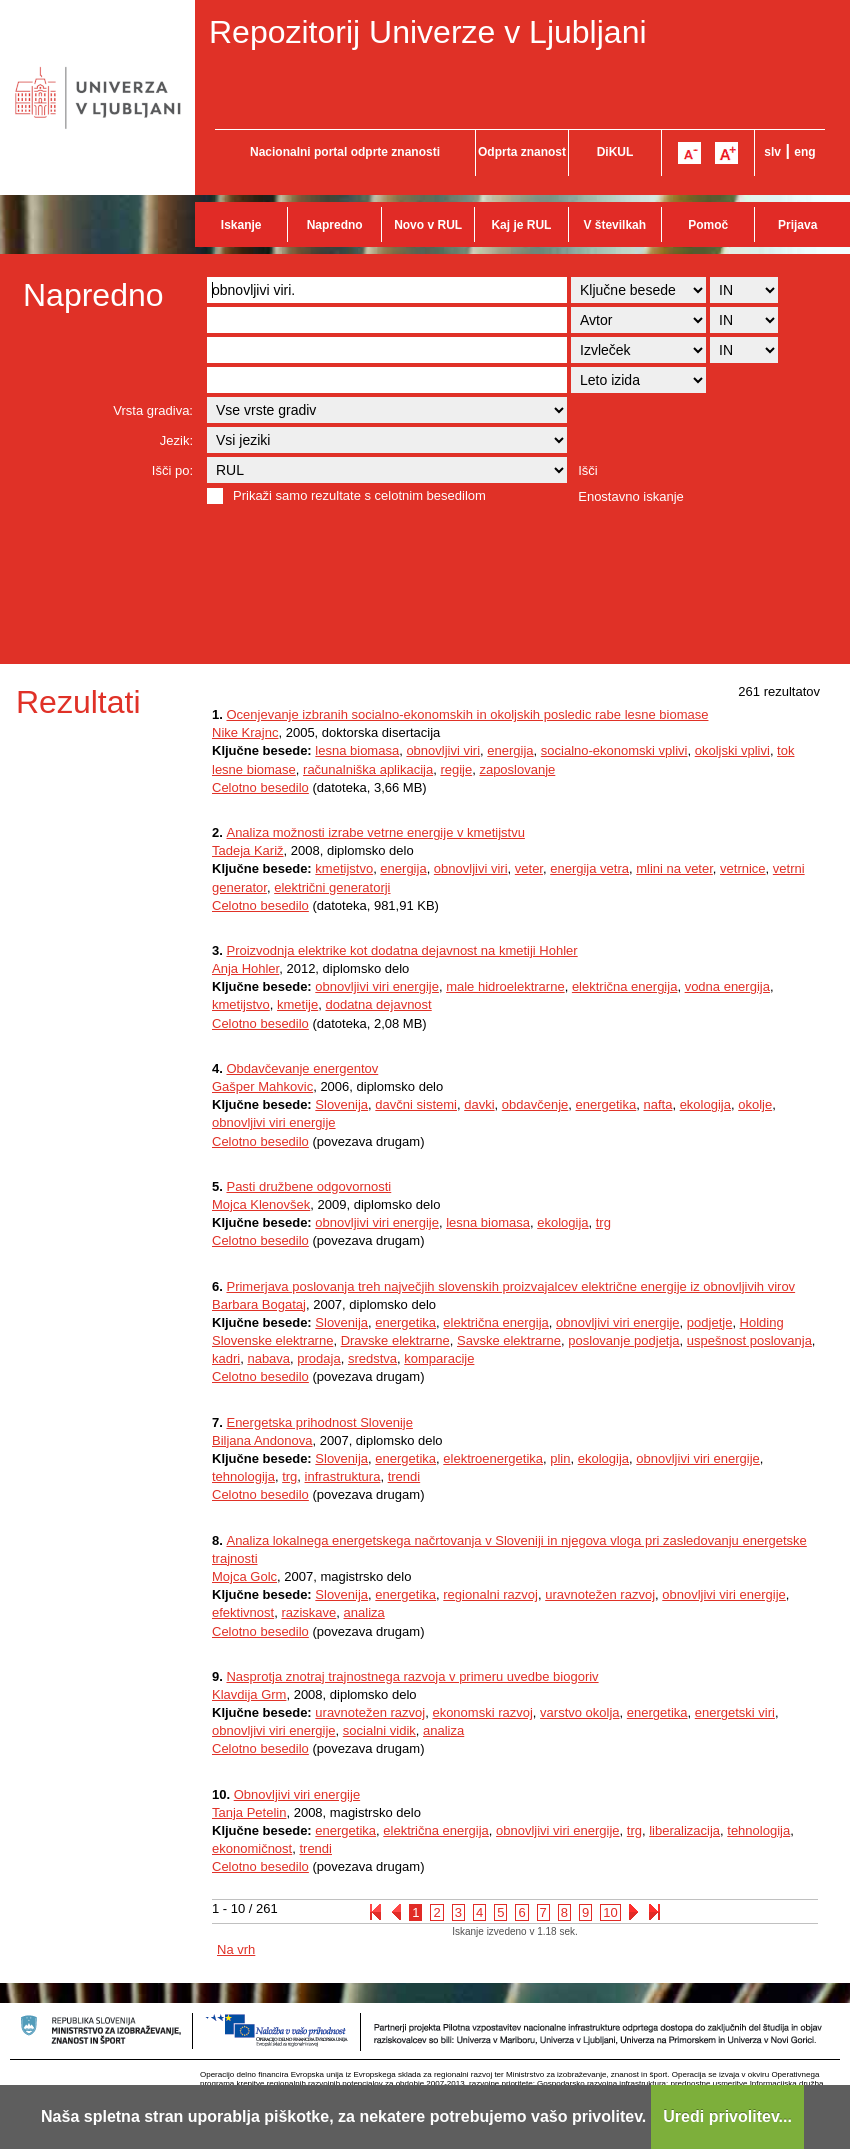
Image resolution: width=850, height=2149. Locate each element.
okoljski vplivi (732, 750)
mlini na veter (674, 868)
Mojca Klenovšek (261, 1204)
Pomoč (708, 225)
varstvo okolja (579, 1712)
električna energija (625, 986)
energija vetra (589, 868)
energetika (606, 1104)
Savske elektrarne (509, 1340)
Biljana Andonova (262, 1440)
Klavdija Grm (249, 1694)
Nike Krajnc (245, 732)
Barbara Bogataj (259, 1304)
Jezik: (176, 440)
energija (510, 750)
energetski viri (735, 1712)
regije (456, 769)
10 (610, 1912)
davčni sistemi (416, 1104)
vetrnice (743, 868)
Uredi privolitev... (727, 2116)
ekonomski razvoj (482, 1712)
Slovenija (341, 1104)
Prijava (797, 225)
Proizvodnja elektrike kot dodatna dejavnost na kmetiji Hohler (401, 950)
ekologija (705, 1104)
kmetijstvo (344, 868)
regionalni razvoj (490, 1594)
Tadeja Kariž (248, 850)
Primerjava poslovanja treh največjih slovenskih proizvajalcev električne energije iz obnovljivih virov (510, 1286)
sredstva (372, 1358)
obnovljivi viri (443, 750)
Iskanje (241, 225)
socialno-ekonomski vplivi (614, 750)
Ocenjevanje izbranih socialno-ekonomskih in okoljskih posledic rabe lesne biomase (467, 714)
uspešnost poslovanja (749, 1340)
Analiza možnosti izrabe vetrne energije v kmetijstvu (375, 832)
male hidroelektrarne (505, 986)
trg (603, 1222)
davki (479, 1104)
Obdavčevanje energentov (302, 1068)
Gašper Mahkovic (262, 1086)
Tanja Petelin (249, 1812)
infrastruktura (343, 1476)
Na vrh (236, 1949)
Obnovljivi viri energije (297, 1794)
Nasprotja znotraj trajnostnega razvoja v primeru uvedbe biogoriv (412, 1676)
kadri (226, 1358)
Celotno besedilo (260, 787)
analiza (364, 1612)
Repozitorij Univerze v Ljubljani (428, 32)
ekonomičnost (252, 1848)
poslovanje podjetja (623, 1340)
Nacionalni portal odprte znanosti (345, 152)
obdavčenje (535, 1104)
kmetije (297, 1004)
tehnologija (243, 1476)
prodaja (318, 1358)
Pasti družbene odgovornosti (308, 1186)
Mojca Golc (244, 1576)
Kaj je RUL (521, 225)
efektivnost (243, 1612)
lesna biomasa (357, 750)
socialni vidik (379, 1730)
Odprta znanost (522, 152)
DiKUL (615, 152)
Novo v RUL (428, 225)
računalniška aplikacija (368, 769)
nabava (268, 1358)
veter (529, 868)
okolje (755, 1104)
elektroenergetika (493, 1458)
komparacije (439, 1358)
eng (804, 152)
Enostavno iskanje (631, 496)
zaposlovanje (517, 769)
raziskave (308, 1612)
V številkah (614, 225)
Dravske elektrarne (395, 1340)
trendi (404, 1476)
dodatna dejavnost (378, 1004)
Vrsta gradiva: (153, 410)
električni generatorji (332, 887)
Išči (588, 470)
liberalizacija (684, 1830)
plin (560, 1458)
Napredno (335, 225)
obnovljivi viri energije (377, 986)
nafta (657, 1104)
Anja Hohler (245, 968)
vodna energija (727, 986)
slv (772, 152)
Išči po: (172, 470)
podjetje (710, 1322)
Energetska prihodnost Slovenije (319, 1422)
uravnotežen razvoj (600, 1594)
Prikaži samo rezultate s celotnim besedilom (359, 495)
